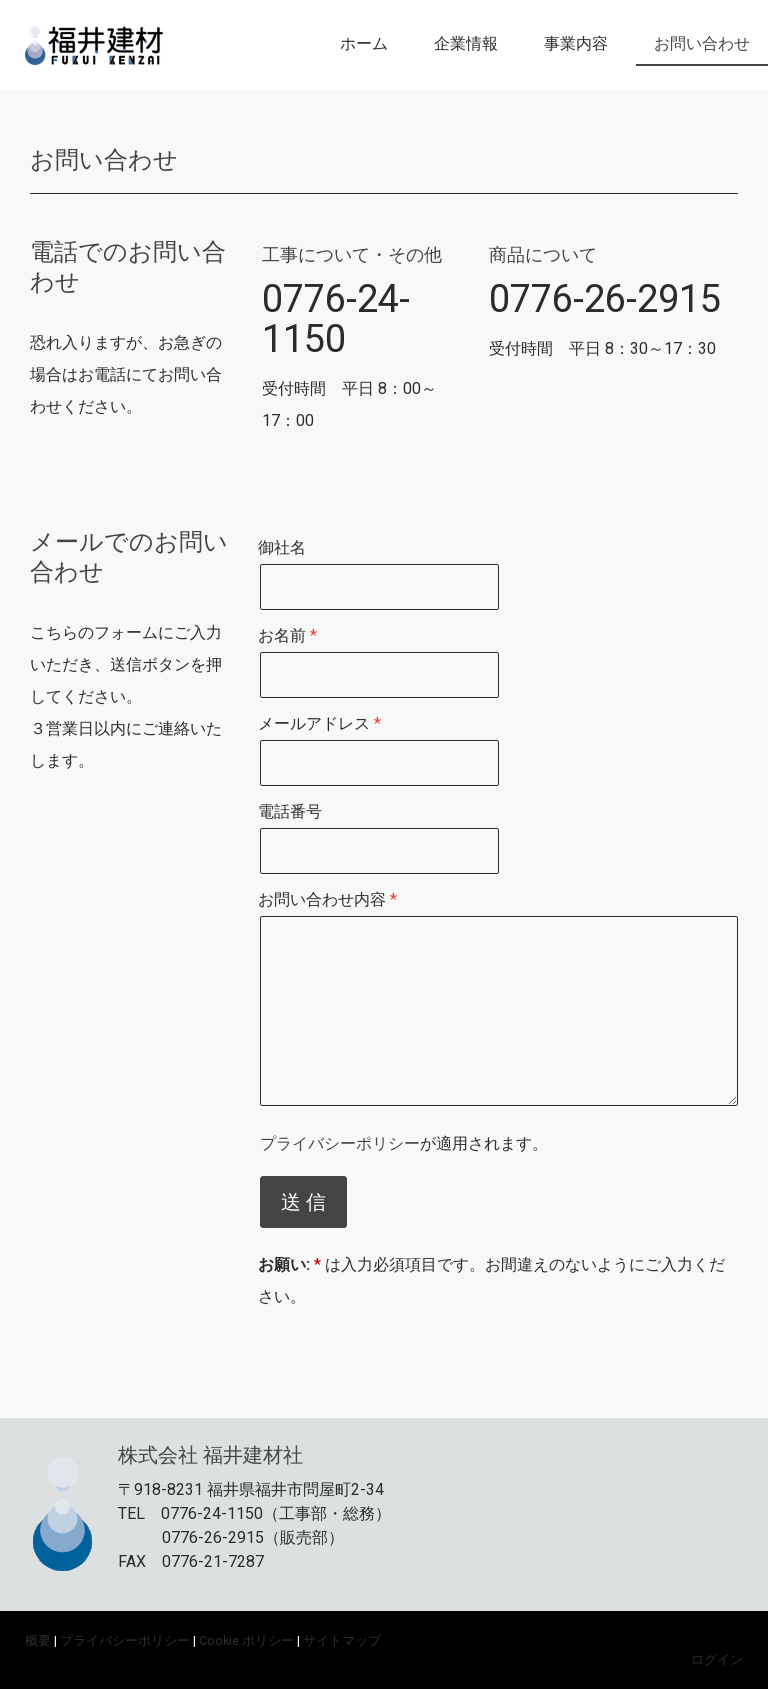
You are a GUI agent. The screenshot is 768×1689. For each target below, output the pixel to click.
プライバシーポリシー (340, 1143)
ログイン (717, 1659)
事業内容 (576, 43)
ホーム (364, 43)
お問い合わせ (702, 43)
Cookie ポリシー (246, 1640)
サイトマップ (342, 1640)
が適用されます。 (404, 1143)
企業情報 (466, 43)
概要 (38, 1640)
